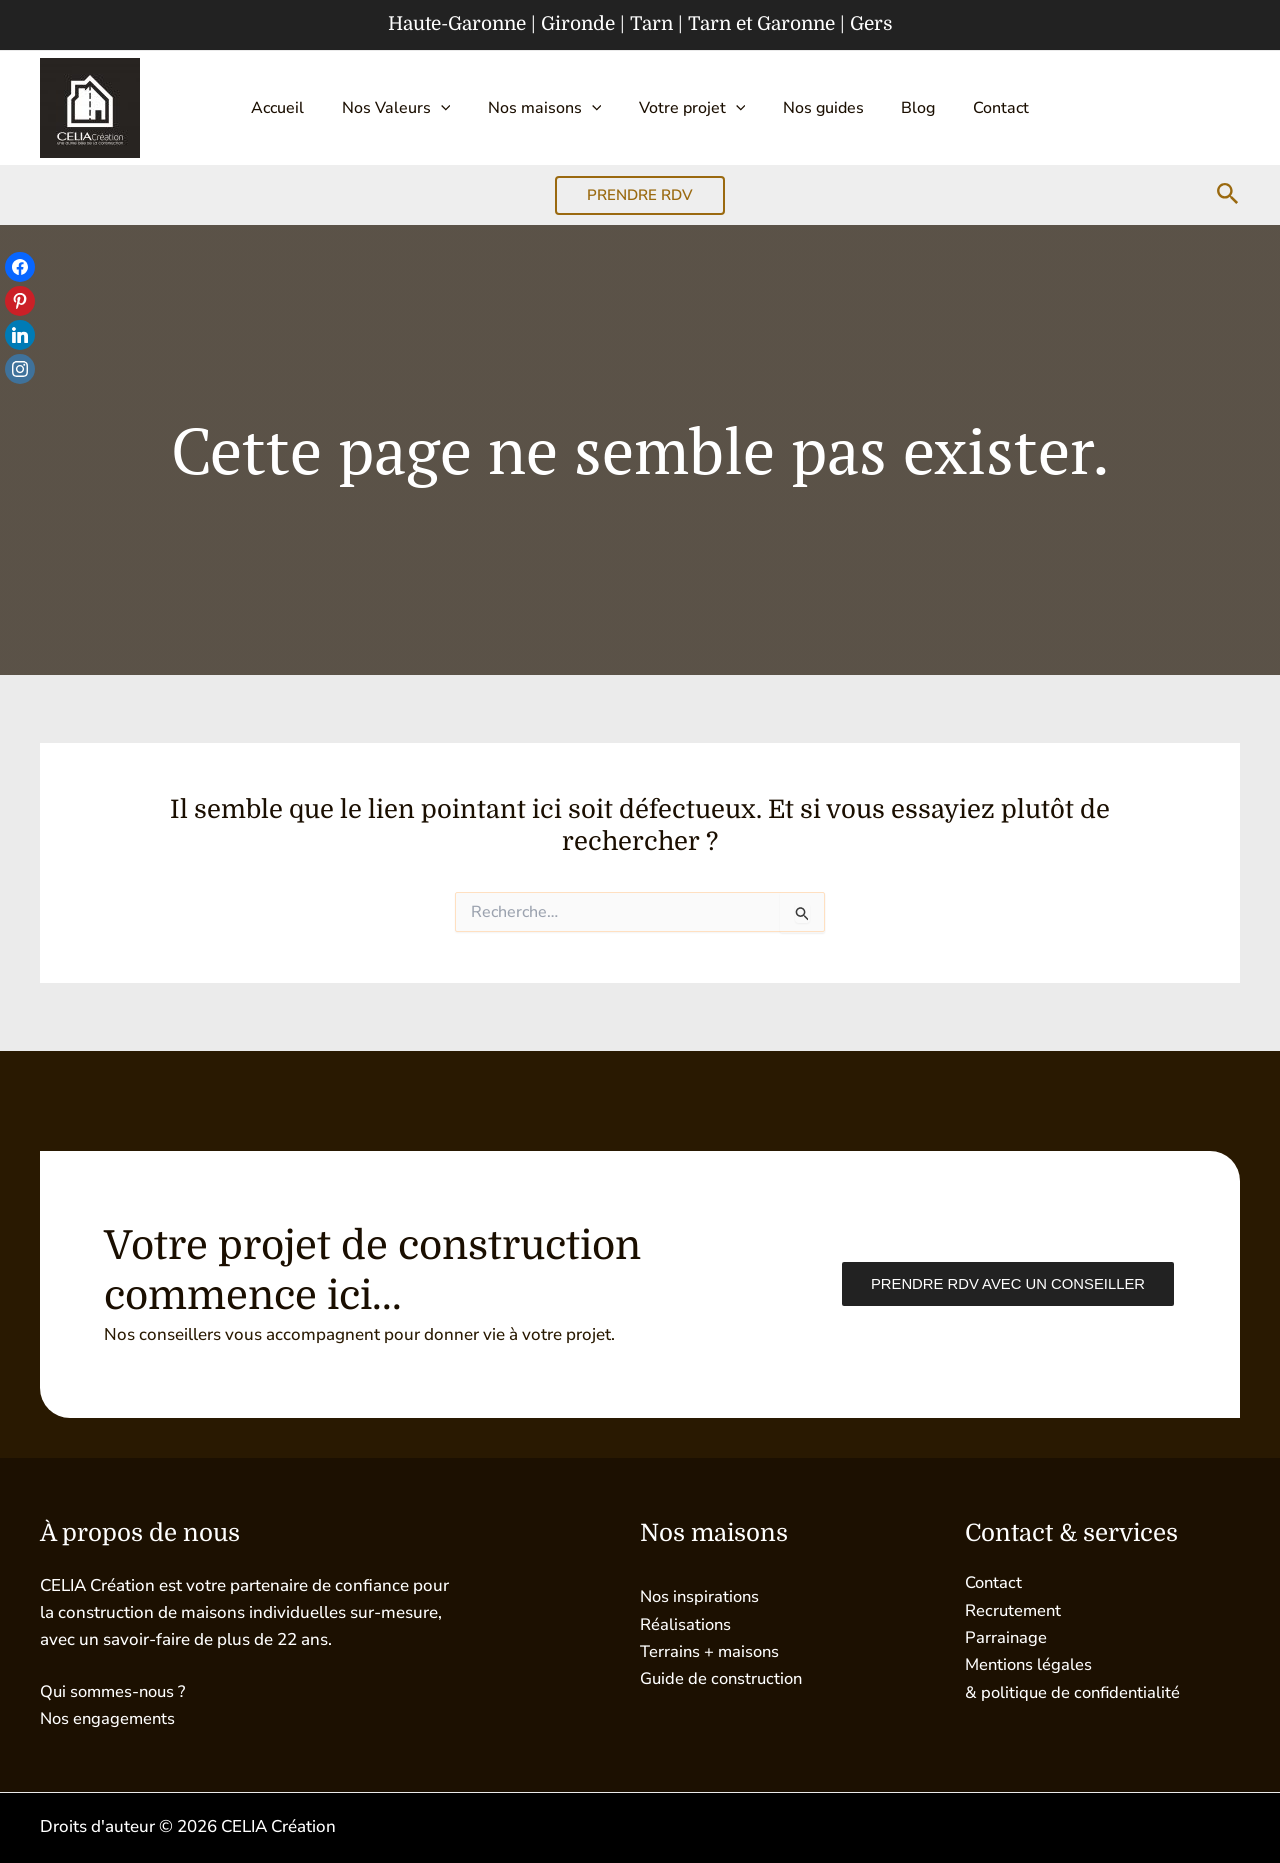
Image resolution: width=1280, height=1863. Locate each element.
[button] (456, 108)
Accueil (300, 108)
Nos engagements (110, 1718)
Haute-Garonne (457, 24)
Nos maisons (552, 108)
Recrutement (1014, 1610)
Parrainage (1006, 1637)
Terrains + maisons (711, 1651)
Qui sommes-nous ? (116, 1691)
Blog (903, 108)
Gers (871, 24)
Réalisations (686, 1624)
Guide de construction (724, 1678)
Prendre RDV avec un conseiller (1005, 1284)
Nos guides (815, 108)
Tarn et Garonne (761, 24)
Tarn (651, 24)
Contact (978, 108)
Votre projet (692, 108)
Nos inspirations (702, 1596)
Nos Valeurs (411, 108)
